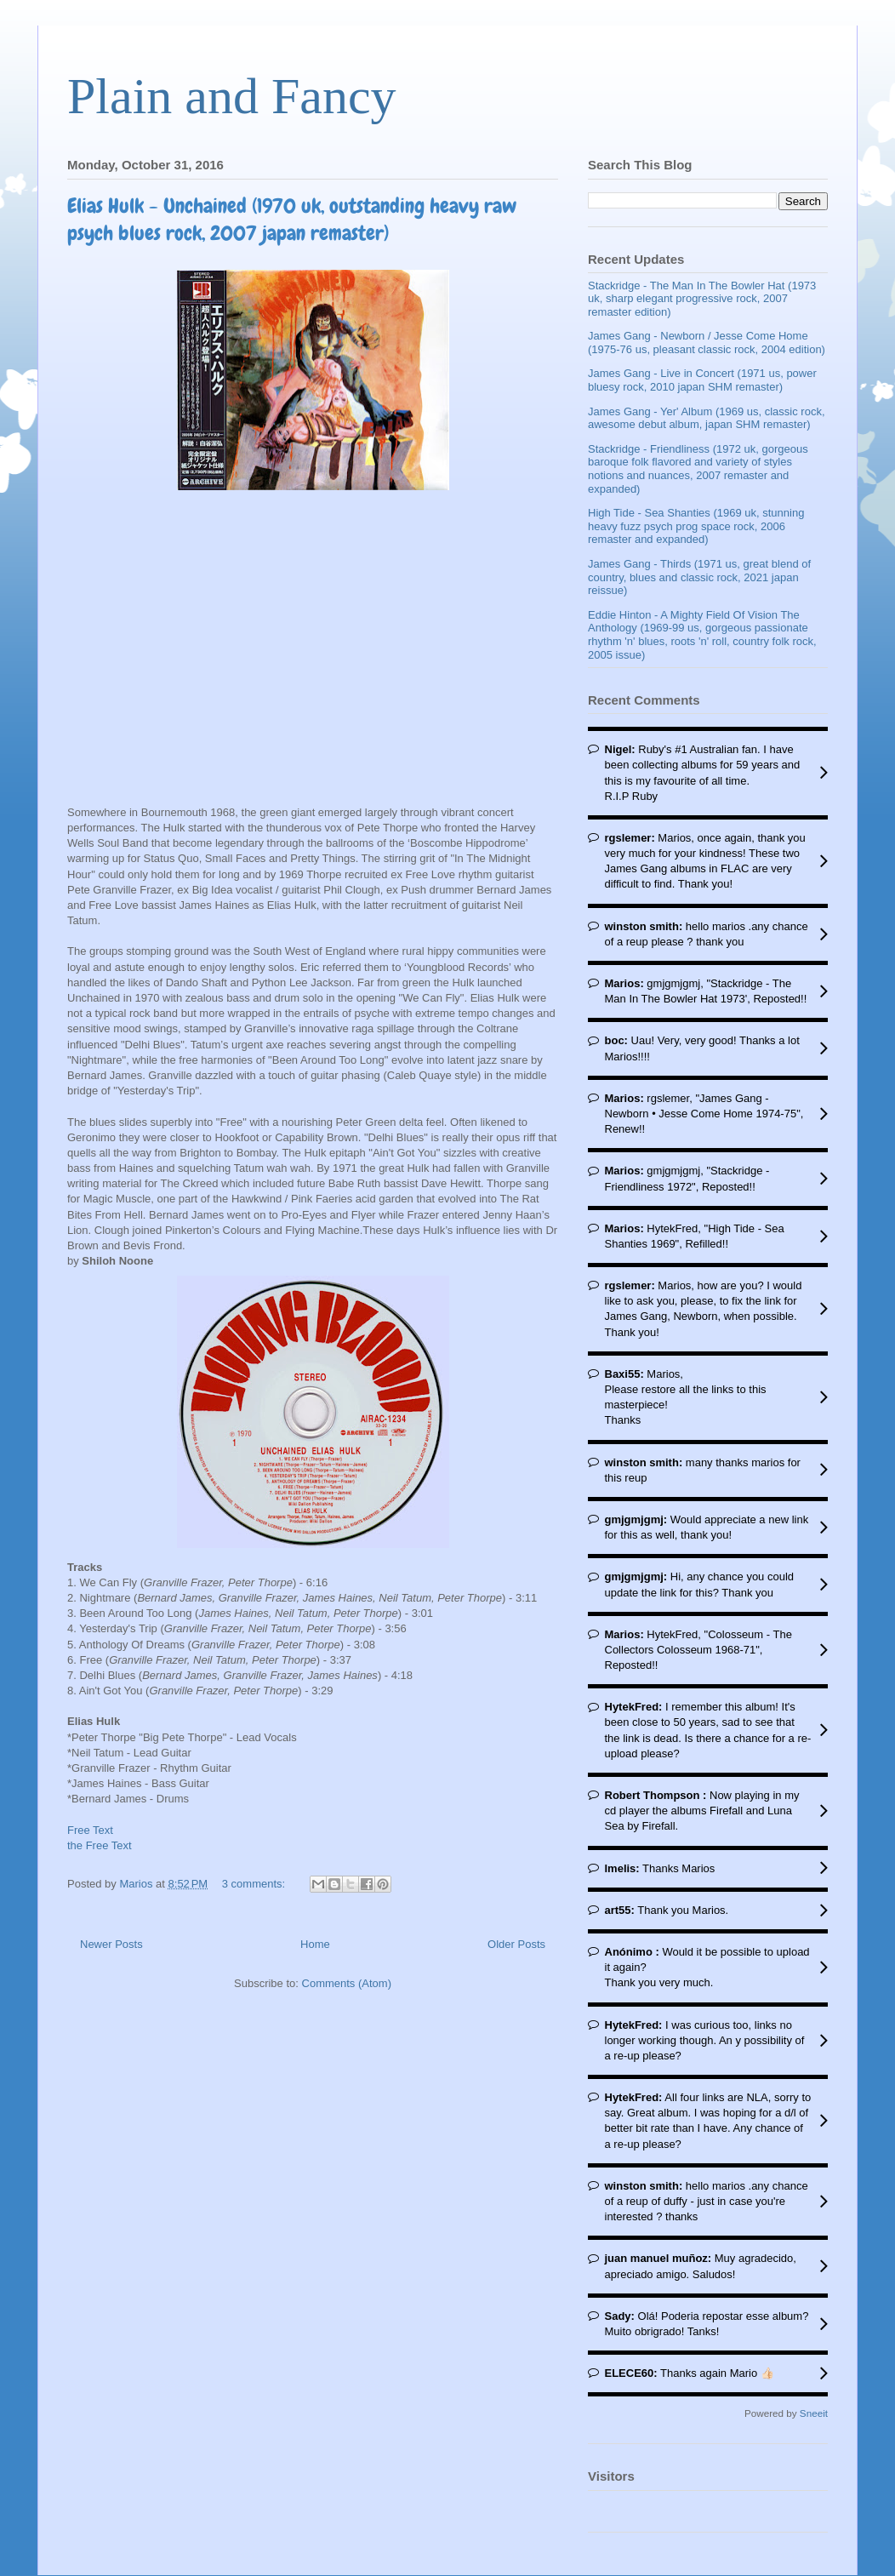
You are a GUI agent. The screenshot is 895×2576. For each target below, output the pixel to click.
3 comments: (255, 1883)
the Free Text (99, 1845)
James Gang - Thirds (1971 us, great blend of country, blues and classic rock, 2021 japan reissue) (699, 577)
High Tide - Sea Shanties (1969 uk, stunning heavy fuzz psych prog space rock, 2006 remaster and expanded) (696, 525)
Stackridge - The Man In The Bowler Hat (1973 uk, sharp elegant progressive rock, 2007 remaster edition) (702, 298)
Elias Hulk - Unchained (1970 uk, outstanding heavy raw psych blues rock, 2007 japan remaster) (291, 219)
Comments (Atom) (346, 1983)
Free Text (90, 1830)
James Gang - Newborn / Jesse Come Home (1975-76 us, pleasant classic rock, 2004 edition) (706, 342)
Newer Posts (111, 1944)
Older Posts (516, 1944)
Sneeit (814, 2413)
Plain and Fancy (231, 96)
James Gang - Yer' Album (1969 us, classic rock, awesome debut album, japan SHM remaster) (706, 418)
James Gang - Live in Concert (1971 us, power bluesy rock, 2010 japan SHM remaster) (702, 380)
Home (315, 1944)
